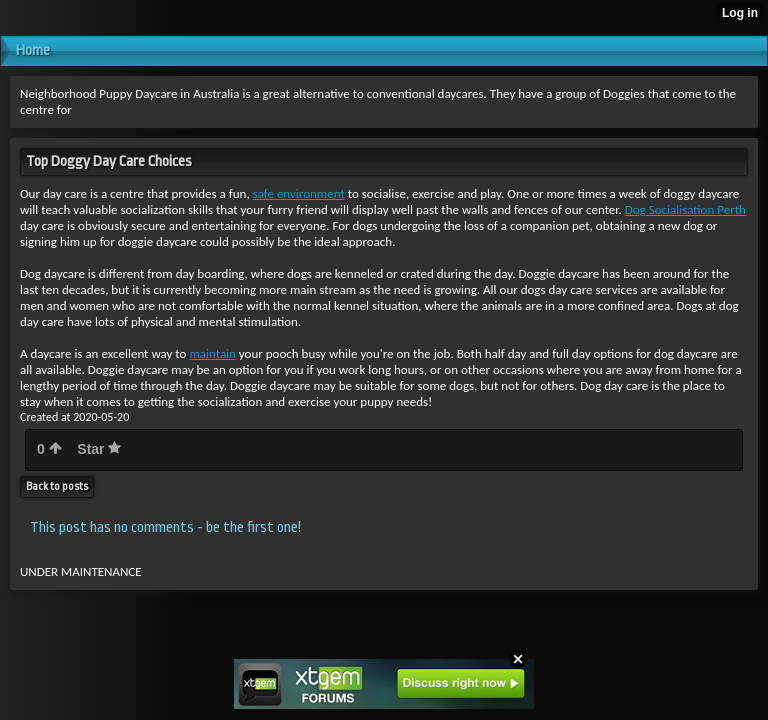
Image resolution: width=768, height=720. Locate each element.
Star (99, 449)
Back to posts (57, 486)
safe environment (299, 193)
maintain (212, 353)
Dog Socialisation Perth (685, 209)
